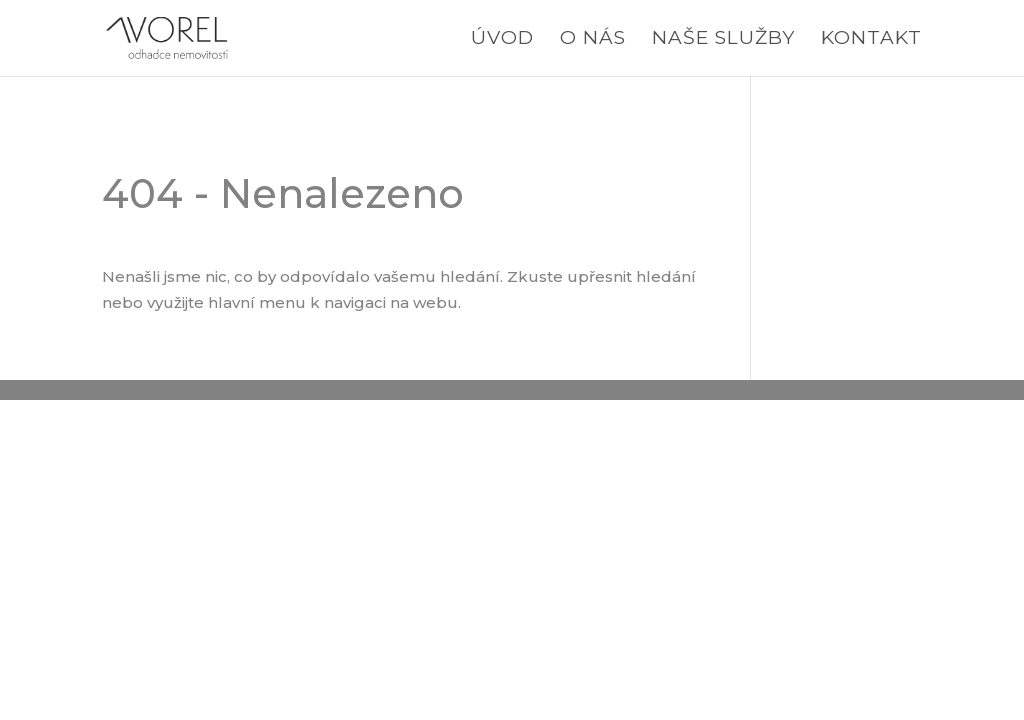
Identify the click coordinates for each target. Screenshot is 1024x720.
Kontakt (871, 40)
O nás (593, 40)
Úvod (502, 40)
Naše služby (723, 40)
